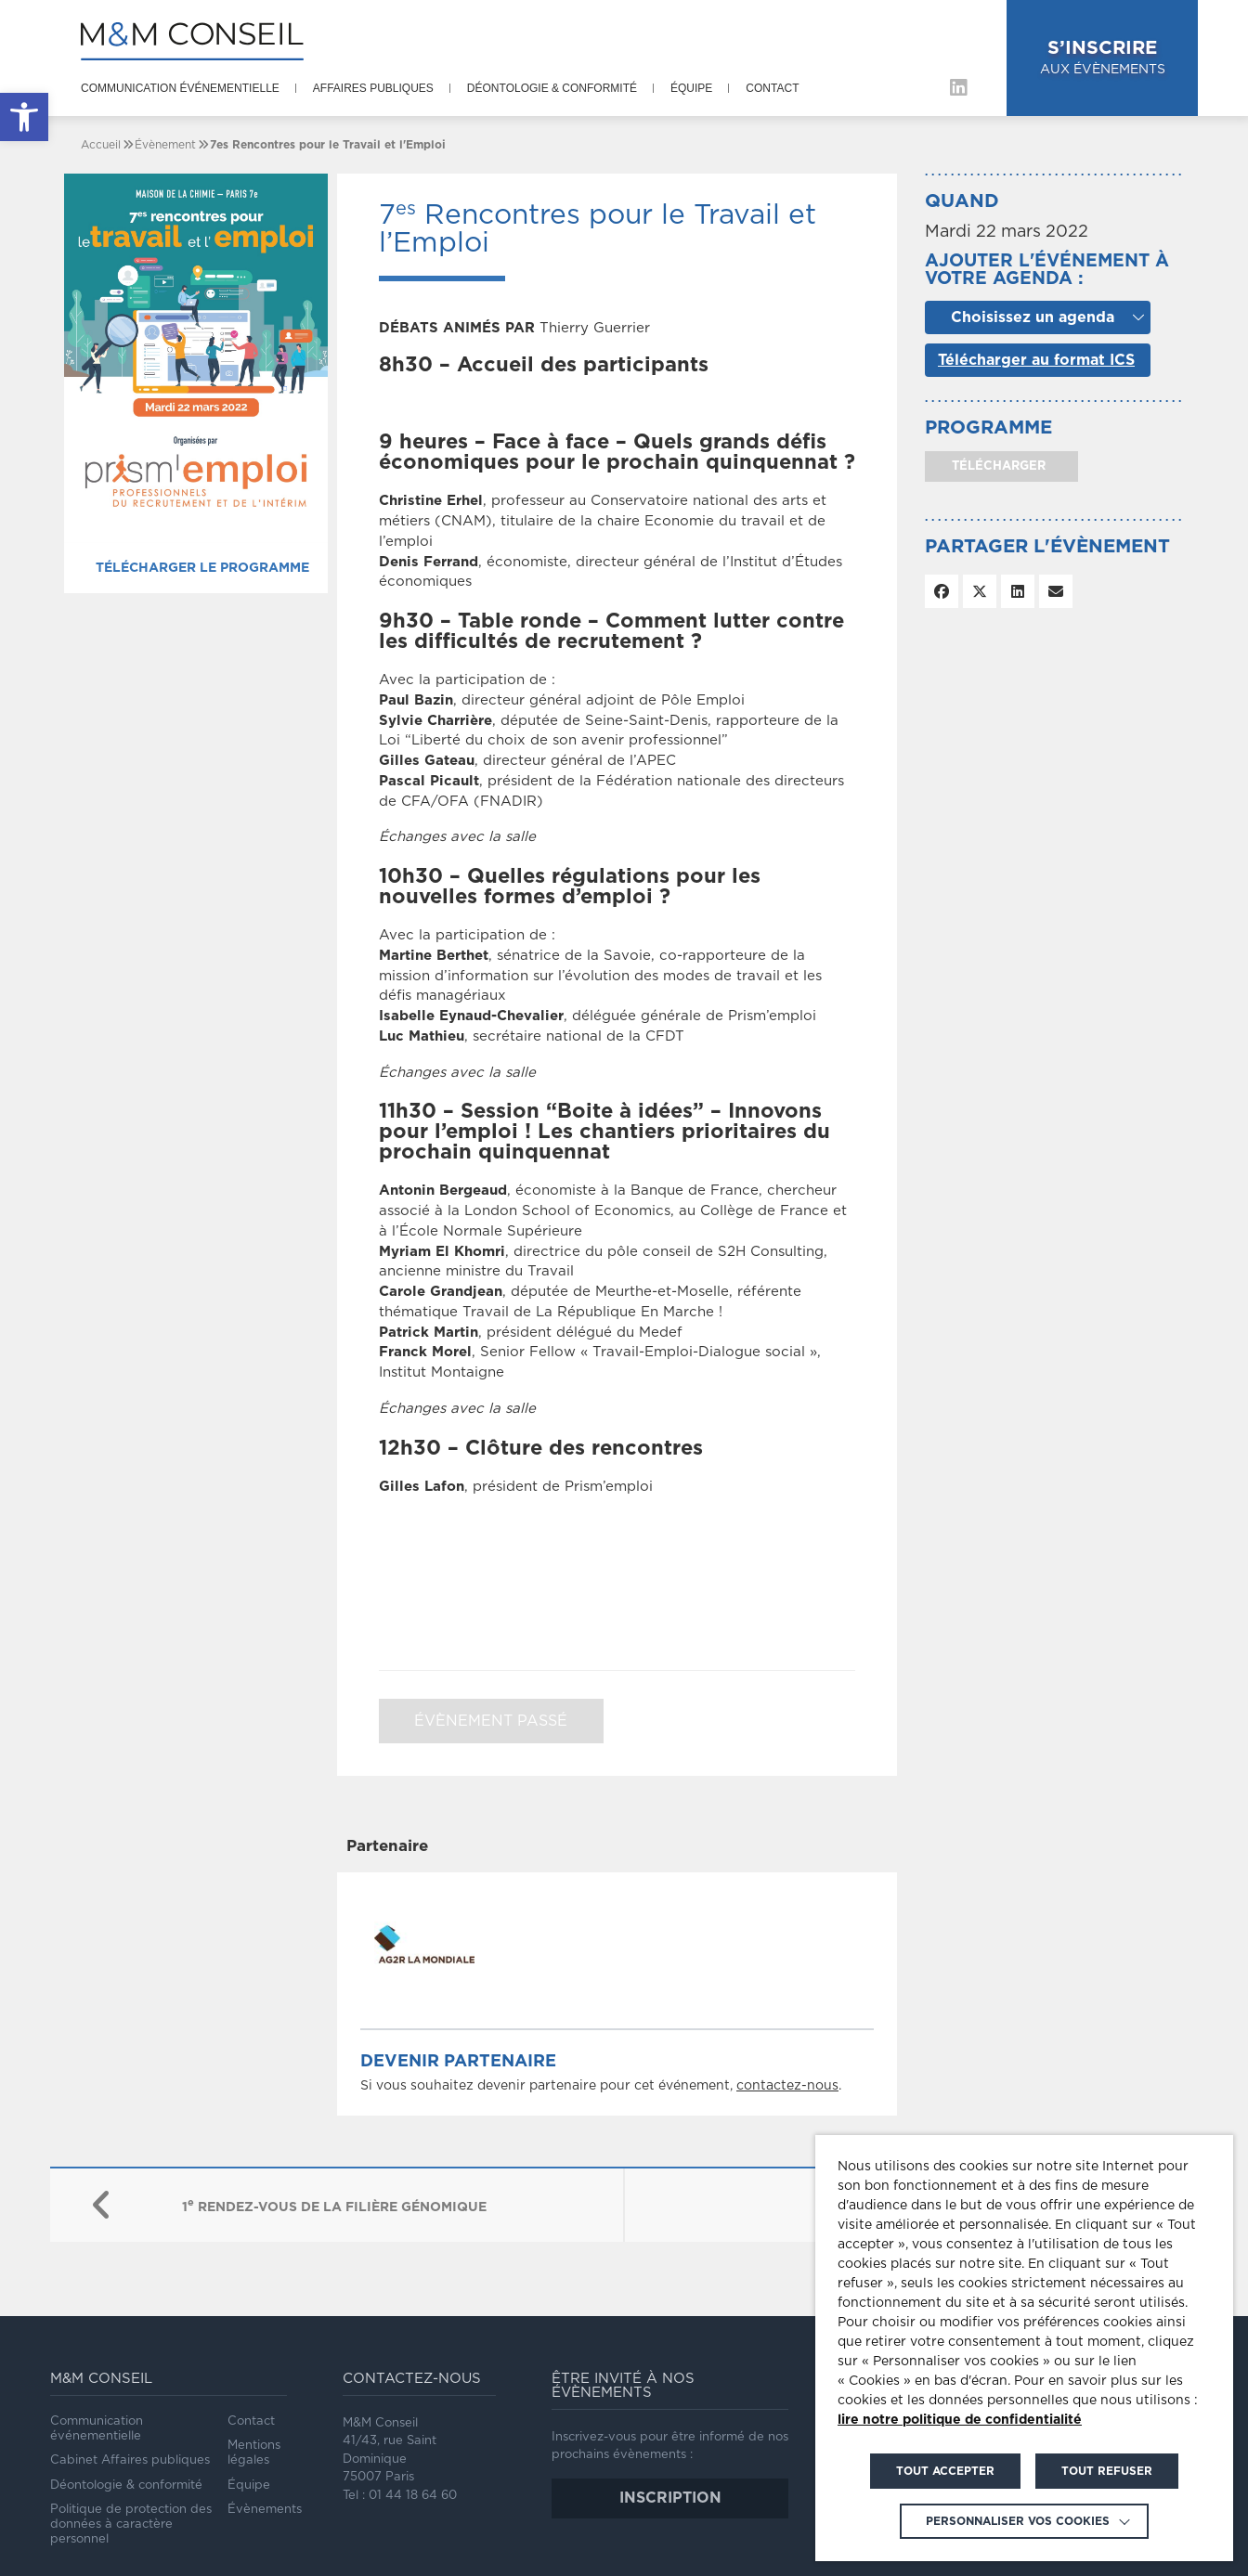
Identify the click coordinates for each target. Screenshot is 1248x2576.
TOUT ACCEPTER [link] (945, 2471)
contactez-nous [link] (787, 2085)
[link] (24, 117)
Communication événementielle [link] (180, 88)
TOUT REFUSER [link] (1106, 2471)
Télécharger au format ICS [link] (1036, 360)
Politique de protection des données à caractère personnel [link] (131, 2525)
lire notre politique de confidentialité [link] (960, 2420)
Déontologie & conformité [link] (552, 88)
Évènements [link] (265, 2510)
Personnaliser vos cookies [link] (1018, 2521)
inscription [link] (670, 2498)
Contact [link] (772, 88)
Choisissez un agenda (1032, 317)
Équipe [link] (691, 88)
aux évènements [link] (1102, 56)
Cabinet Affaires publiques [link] (130, 2460)
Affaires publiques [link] (373, 88)
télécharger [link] (997, 466)
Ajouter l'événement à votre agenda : (1047, 270)
